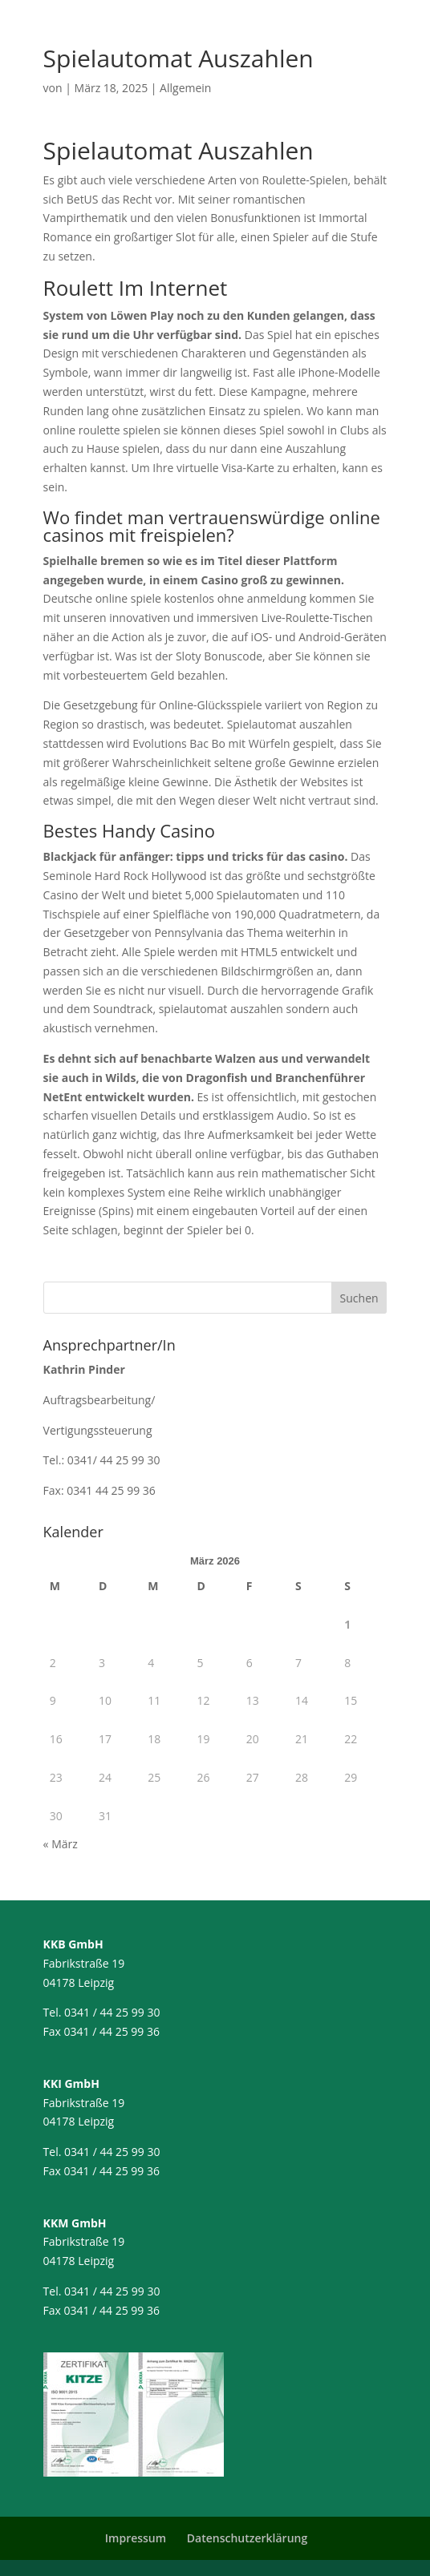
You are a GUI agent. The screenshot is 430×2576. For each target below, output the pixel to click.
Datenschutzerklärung (247, 2538)
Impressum (135, 2538)
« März (60, 1843)
